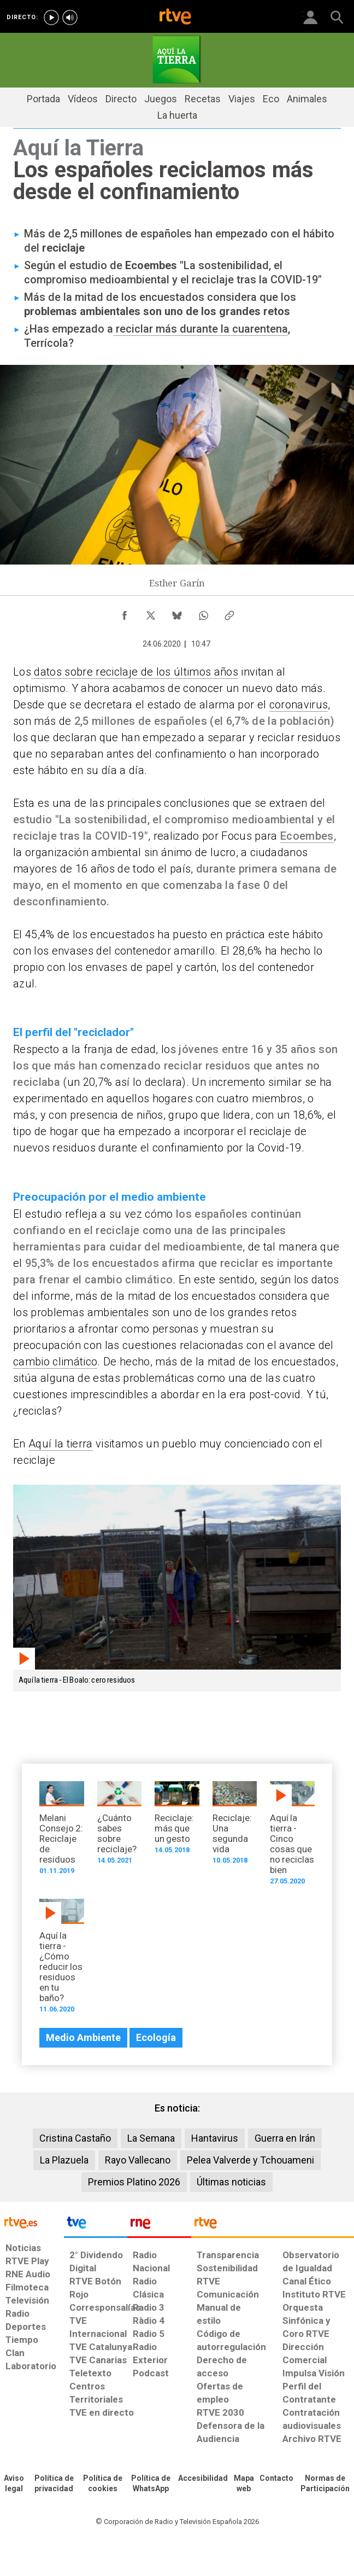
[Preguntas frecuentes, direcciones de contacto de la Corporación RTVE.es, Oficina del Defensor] (276, 2478)
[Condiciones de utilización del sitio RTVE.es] (14, 2484)
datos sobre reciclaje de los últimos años (134, 671)
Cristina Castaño (75, 2138)
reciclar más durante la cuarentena (200, 328)
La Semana (151, 2138)
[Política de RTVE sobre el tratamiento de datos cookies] (102, 2484)
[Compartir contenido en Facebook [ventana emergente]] (124, 612)
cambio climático (55, 1361)
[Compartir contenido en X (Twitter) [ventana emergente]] (151, 612)
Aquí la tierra (60, 1443)
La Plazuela (64, 2160)
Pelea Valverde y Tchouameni (250, 2160)
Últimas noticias (231, 2182)
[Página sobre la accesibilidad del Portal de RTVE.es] (203, 2478)
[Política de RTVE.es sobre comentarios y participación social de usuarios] (325, 2484)
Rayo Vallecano (137, 2160)
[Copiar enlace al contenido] (229, 612)
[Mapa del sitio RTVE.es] (243, 2484)
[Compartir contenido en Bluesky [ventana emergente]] (177, 612)
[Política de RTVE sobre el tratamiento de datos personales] (54, 2484)
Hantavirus (214, 2138)
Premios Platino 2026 (134, 2182)
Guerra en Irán (285, 2138)
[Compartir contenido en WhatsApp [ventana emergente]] (203, 612)
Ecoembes (307, 835)
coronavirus (298, 704)
